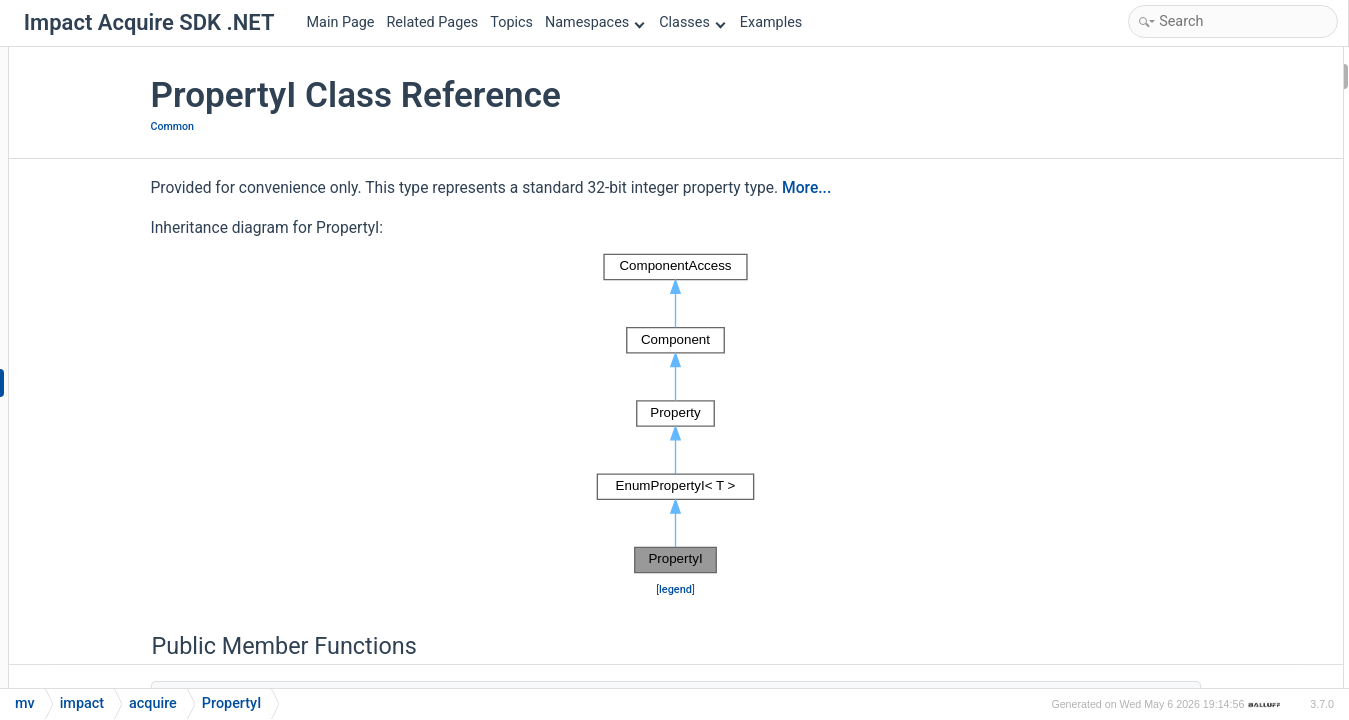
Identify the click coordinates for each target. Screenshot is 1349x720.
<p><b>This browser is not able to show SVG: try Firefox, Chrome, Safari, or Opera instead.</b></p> (677, 414)
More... (932, 188)
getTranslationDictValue (1204, 316)
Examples (771, 22)
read (1145, 450)
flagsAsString (1172, 155)
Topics (511, 22)
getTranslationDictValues (1207, 370)
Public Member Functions (1192, 75)
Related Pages (432, 22)
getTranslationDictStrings (1208, 289)
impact (82, 703)
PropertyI (1159, 397)
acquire (153, 703)
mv (25, 703)
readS (1149, 611)
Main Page (341, 22)
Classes (692, 22)
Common (298, 126)
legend (677, 589)
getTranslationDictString (1205, 236)
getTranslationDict (1187, 209)
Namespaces (595, 22)
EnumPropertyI (1176, 102)
